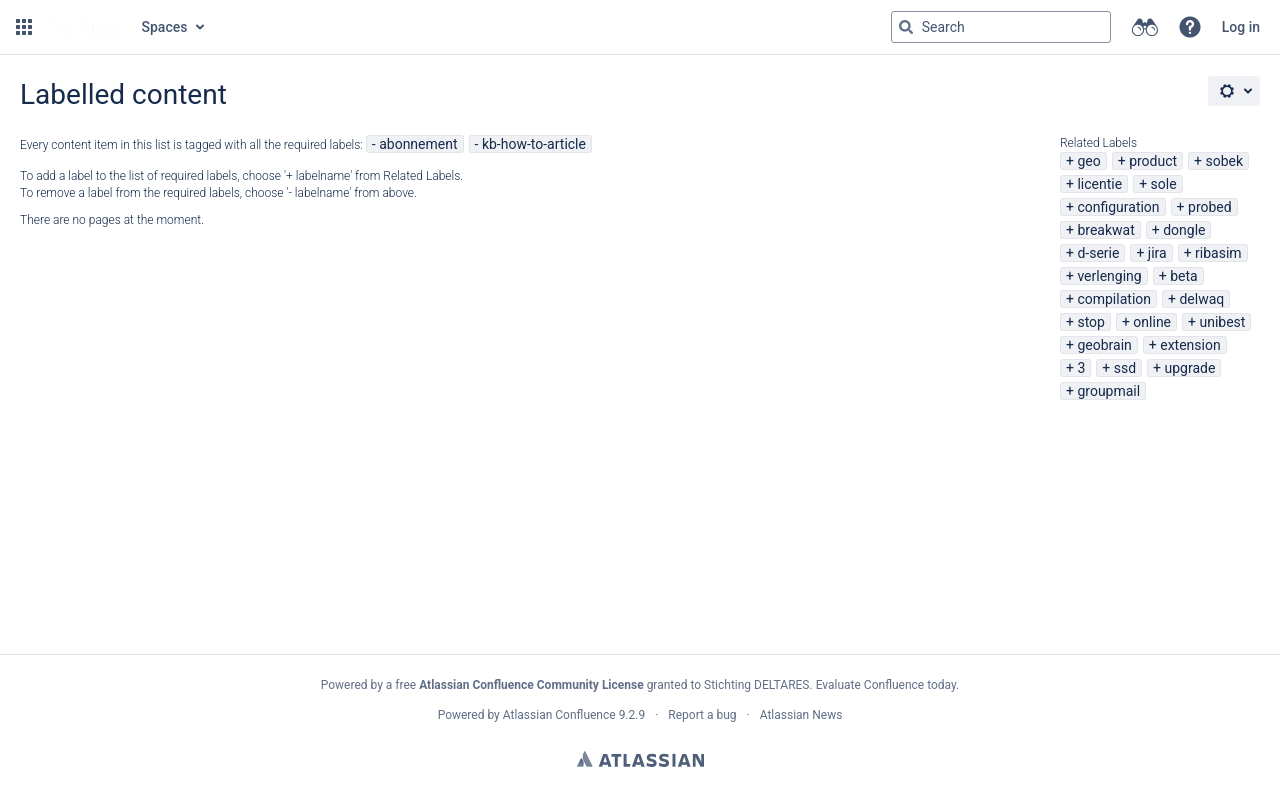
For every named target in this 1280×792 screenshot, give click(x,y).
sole (1164, 184)
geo (1088, 161)
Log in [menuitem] (1241, 27)
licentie (1099, 184)
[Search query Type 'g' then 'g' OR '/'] (1001, 27)
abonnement (418, 144)
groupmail (1108, 391)
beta (1183, 276)
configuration (1118, 207)
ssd (1125, 368)
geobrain (1104, 345)
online (1152, 322)
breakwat (1105, 230)
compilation (1114, 299)
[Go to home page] (85, 27)
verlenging (1109, 276)
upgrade (1190, 368)
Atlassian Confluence (559, 715)
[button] (24, 27)
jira (1157, 253)
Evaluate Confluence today (886, 685)
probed (1210, 207)
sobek (1225, 161)
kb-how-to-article (534, 144)
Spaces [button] (165, 27)
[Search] (906, 27)
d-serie (1098, 253)
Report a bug (702, 715)
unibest (1222, 322)
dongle (1184, 230)
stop (1091, 322)
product (1153, 161)
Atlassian (640, 759)
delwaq (1201, 299)
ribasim (1218, 253)
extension (1190, 345)
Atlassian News (801, 715)
